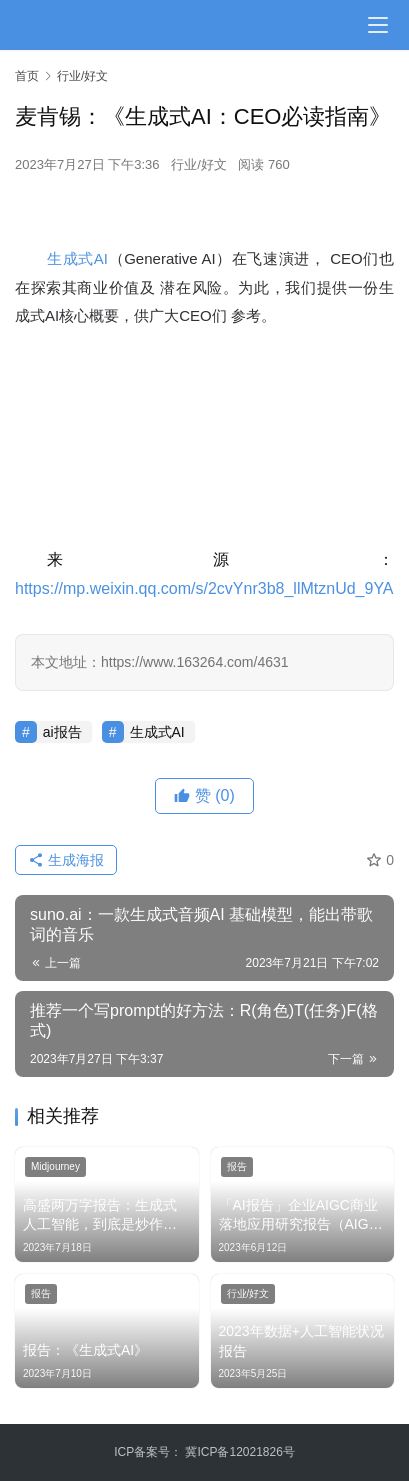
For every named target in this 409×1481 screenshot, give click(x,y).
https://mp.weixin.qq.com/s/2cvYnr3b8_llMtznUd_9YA (204, 588)
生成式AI (77, 258)
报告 (237, 1166)
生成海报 (66, 860)
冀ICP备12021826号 (239, 1452)
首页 (27, 76)
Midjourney (55, 1166)
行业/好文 (199, 164)
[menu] (378, 25)
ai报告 (62, 732)
